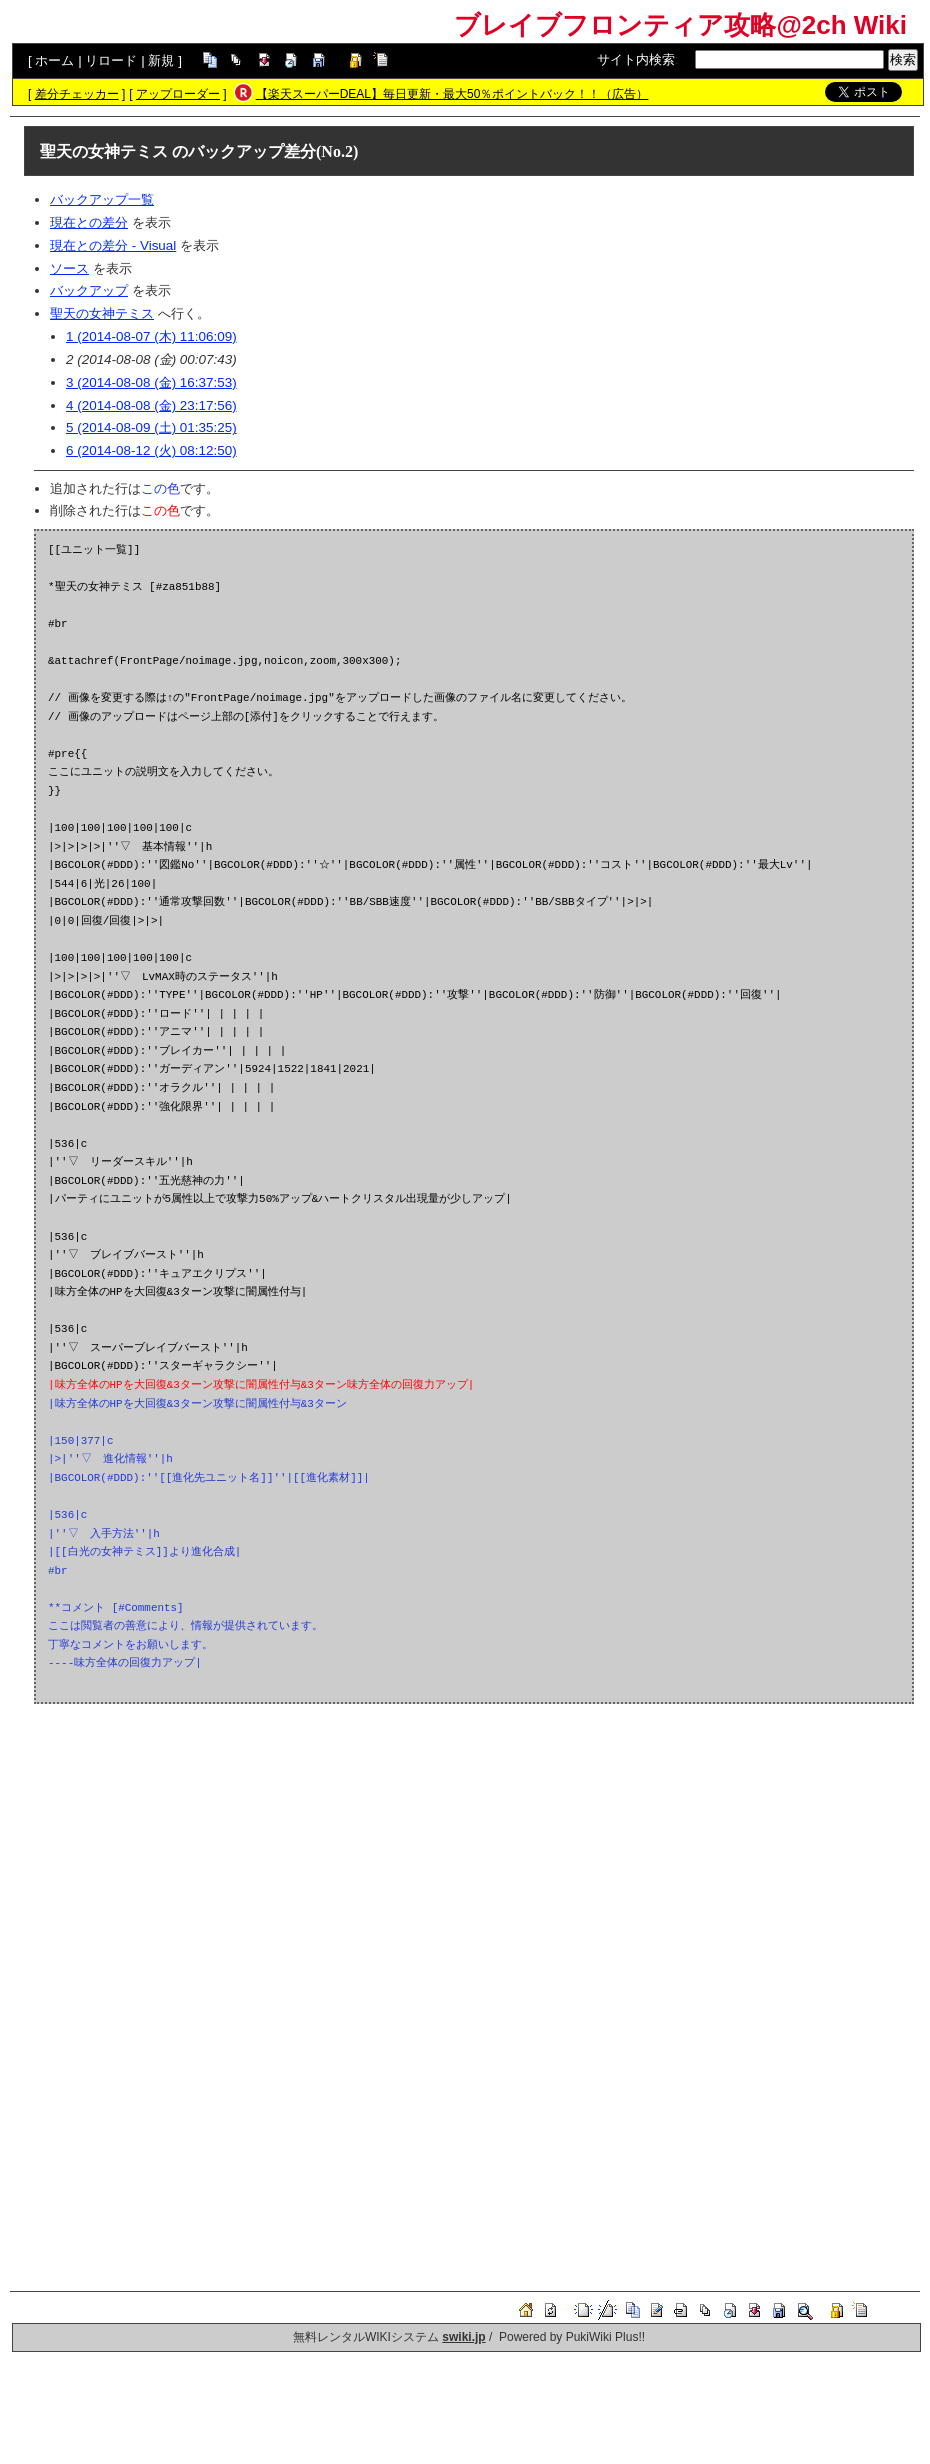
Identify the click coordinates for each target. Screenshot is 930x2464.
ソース (69, 268)
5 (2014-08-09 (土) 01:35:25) (151, 427)
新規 (161, 60)
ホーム (54, 60)
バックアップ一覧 (102, 199)
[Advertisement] (474, 1862)
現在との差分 (89, 222)
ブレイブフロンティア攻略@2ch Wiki (680, 25)
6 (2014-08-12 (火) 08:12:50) (151, 450)
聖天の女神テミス (104, 151)
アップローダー (178, 94)
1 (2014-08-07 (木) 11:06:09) (151, 336)
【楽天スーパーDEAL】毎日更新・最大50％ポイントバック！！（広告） (452, 94)
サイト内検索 (636, 59)
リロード (111, 60)
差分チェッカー (77, 94)
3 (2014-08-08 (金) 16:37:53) (151, 382)
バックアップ (89, 290)
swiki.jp (463, 2337)
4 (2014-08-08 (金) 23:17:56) (151, 405)
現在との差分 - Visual (113, 245)
